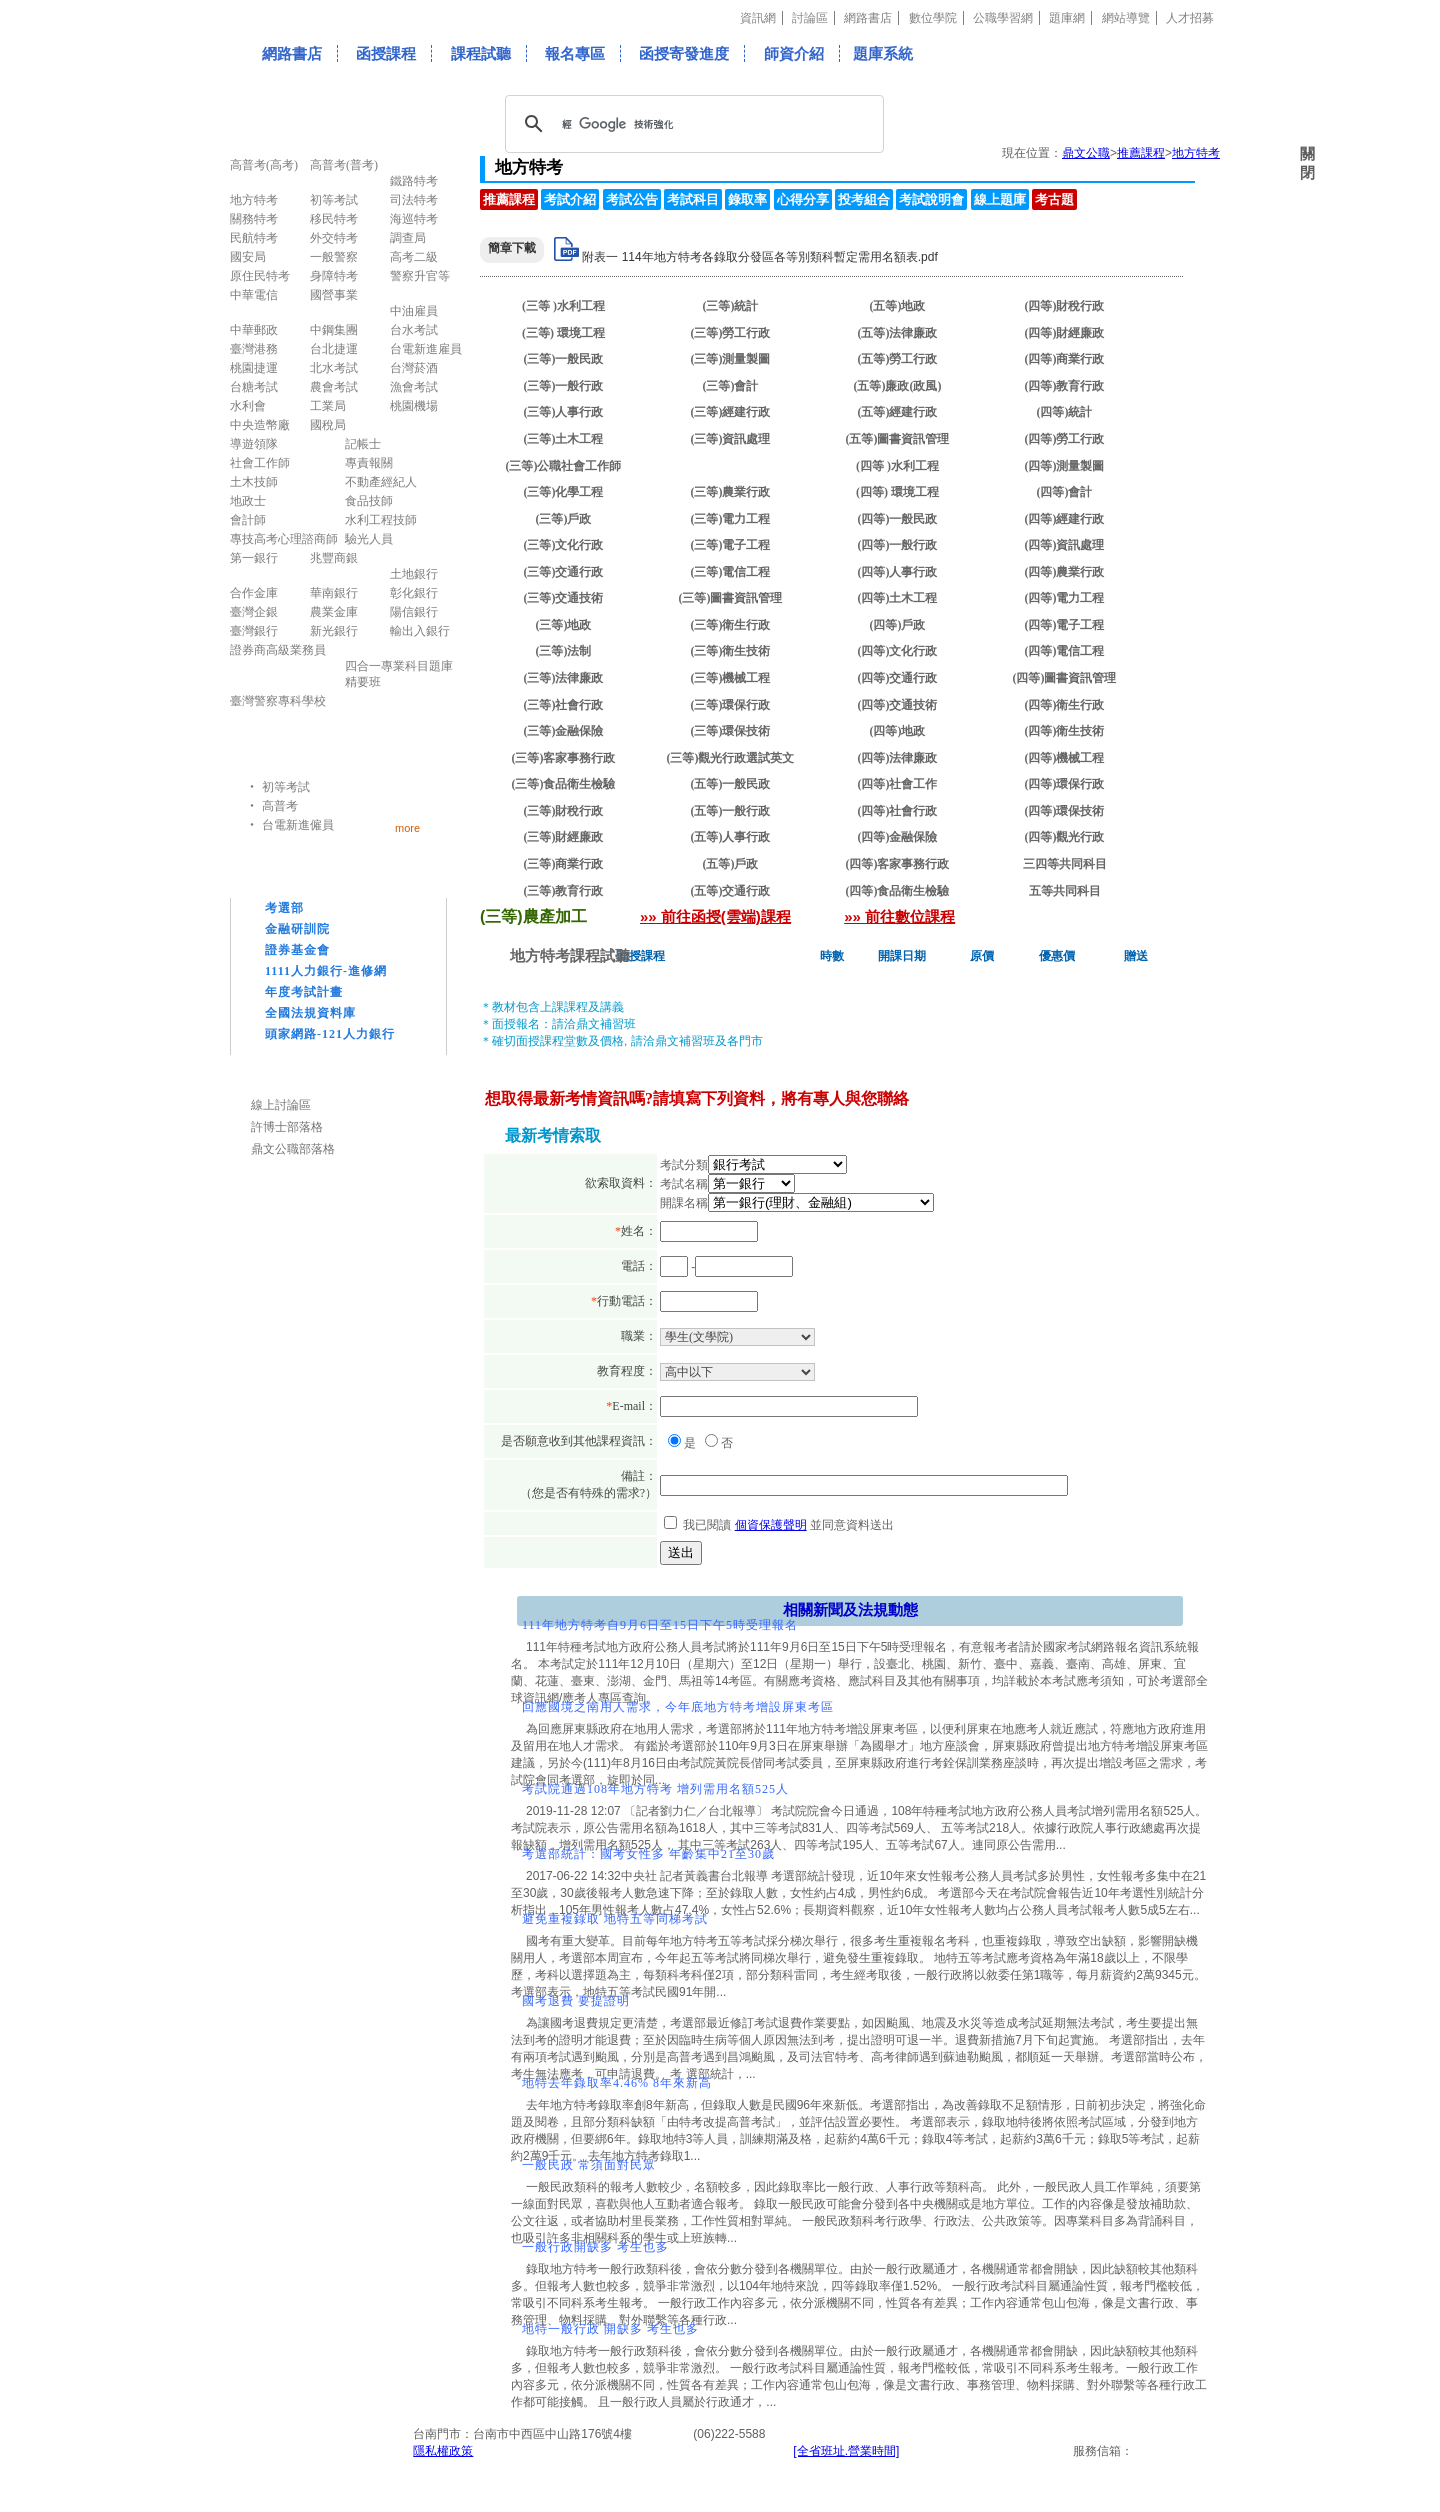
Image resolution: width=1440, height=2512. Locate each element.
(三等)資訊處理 (731, 439)
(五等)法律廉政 (898, 333)
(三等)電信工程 (731, 572)
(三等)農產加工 (731, 466)
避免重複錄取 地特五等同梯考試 (615, 1919)
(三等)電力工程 (731, 519)
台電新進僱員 (298, 825)
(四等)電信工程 (1065, 651)
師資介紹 (794, 53)
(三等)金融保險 (564, 731)
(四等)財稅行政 (1065, 306)
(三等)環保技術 (731, 731)
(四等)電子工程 (1065, 625)
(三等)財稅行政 (564, 811)
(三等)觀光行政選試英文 (731, 758)
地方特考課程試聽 (570, 955)
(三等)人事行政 (564, 412)
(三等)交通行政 (564, 572)
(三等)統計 (731, 306)
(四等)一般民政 (898, 519)
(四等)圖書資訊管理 (1065, 678)
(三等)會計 (731, 386)
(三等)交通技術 (564, 598)
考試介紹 (570, 199)
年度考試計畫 (304, 992)
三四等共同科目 (1065, 864)
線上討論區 (281, 1105)
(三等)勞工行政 (731, 333)
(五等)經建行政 (898, 412)
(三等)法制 (564, 651)
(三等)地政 (564, 625)
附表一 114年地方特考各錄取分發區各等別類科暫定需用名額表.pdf (759, 257)
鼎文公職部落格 (293, 1149)
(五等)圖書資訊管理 (898, 439)
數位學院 (933, 18)
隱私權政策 (443, 2451)
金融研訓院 (297, 929)
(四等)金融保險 (898, 837)
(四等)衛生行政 (1065, 705)
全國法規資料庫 (310, 1013)
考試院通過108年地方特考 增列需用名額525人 (655, 1789)
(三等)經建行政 (731, 412)
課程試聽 (481, 53)
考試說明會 (931, 199)
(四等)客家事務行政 (898, 864)
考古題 (1054, 199)
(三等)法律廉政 (564, 678)
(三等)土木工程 (564, 439)
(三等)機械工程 (731, 678)
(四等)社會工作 (898, 784)
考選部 (284, 908)
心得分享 (803, 199)
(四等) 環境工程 (897, 492)
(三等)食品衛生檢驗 (564, 784)
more (407, 827)
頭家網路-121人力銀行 (330, 1034)
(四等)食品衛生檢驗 (898, 891)
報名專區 (575, 53)
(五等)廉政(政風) (898, 386)
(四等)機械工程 (1065, 758)
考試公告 (632, 199)
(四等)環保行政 (1065, 784)
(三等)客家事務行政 (564, 758)
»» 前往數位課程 (899, 916)
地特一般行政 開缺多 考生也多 (610, 2329)
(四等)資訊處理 (1065, 545)
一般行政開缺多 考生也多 (595, 2247)
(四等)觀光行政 (1065, 837)
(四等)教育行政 (1065, 386)
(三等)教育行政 (564, 891)
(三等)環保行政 (731, 705)
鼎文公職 (1086, 153)
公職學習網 (1003, 18)
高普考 (280, 806)
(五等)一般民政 (731, 784)
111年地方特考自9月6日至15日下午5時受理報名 (660, 1625)
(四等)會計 (1065, 492)
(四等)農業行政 (1065, 572)
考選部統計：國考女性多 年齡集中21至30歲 (648, 1854)
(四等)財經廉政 (1065, 333)
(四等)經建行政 (1065, 519)
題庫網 (1067, 18)
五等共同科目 (1065, 891)
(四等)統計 (1065, 412)
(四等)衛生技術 (1065, 731)
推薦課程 (1141, 153)
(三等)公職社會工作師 (564, 466)
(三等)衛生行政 (731, 625)
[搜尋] (691, 124)
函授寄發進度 (684, 53)
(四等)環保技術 (1065, 811)
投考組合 (864, 199)
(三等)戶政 (564, 519)
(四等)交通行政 (898, 678)
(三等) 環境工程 (563, 333)
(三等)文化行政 (564, 545)
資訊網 (758, 18)
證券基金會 (297, 950)
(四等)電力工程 (1065, 598)
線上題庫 (1000, 199)
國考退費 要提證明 (576, 2001)
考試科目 (693, 199)
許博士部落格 (287, 1127)
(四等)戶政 (898, 625)
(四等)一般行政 (898, 545)
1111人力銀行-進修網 (326, 971)
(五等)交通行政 (731, 891)
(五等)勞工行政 (898, 359)
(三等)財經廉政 (564, 837)
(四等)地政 (898, 731)
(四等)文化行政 (898, 651)
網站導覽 (1126, 18)
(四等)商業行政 (1065, 359)
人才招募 (1190, 18)
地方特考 (1196, 153)
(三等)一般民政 (564, 359)
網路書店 (868, 18)
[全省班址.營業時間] (846, 2451)
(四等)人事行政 (898, 572)
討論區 (810, 18)
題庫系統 (883, 53)
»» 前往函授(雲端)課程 (715, 916)
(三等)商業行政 (564, 864)
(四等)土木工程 (898, 598)
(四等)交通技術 (898, 705)
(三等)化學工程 (564, 492)
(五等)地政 (898, 306)
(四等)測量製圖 (1065, 466)
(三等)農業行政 (731, 492)
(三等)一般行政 (564, 386)
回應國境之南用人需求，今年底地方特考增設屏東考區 (678, 1707)
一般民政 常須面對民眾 (589, 2165)
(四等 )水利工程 (897, 466)
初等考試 (286, 787)
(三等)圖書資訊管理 (731, 598)
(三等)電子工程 (731, 545)
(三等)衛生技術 (731, 651)
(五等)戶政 (731, 864)
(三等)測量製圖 (731, 359)
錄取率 (747, 199)
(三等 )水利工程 (563, 306)
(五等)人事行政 (731, 837)
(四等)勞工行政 (1065, 439)
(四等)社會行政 (898, 811)
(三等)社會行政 (564, 705)
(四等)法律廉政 (898, 758)
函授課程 (386, 53)
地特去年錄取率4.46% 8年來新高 (617, 2083)
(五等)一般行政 (731, 811)
